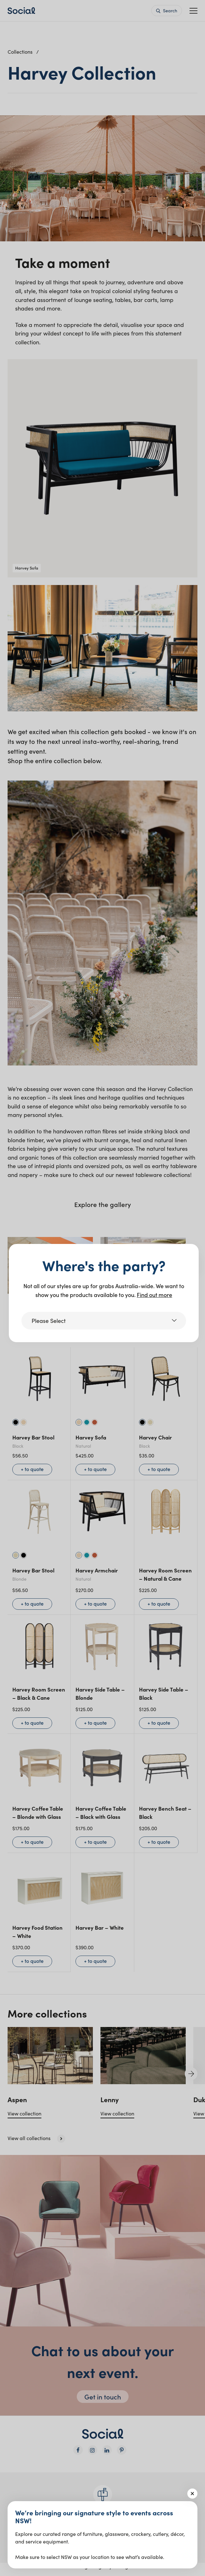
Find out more (154, 1295)
